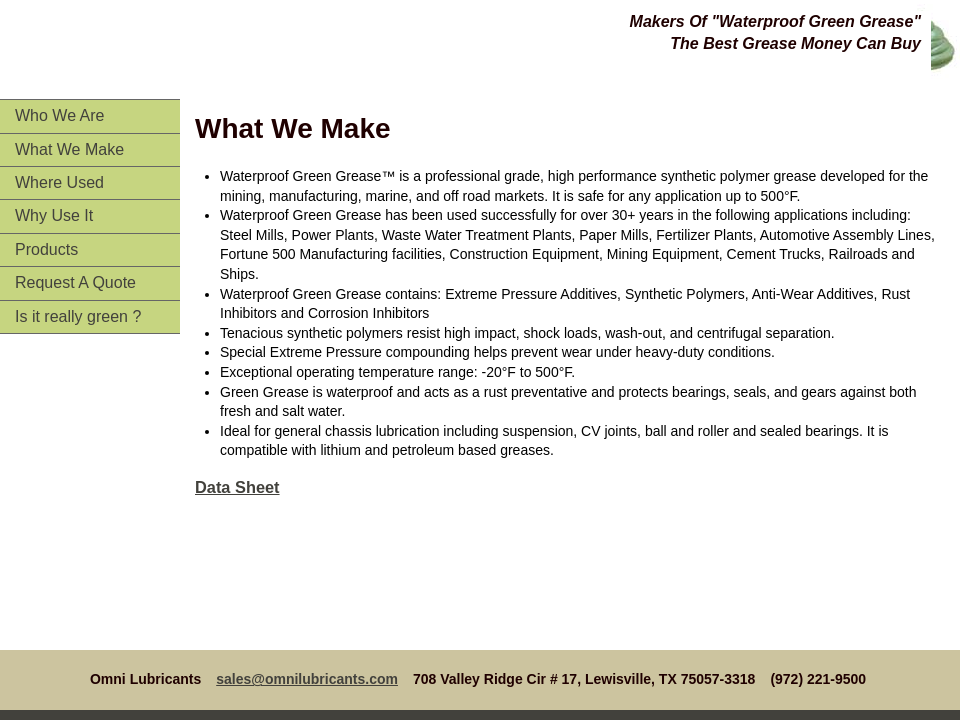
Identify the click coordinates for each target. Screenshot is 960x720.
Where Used (59, 182)
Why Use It (54, 215)
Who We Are (60, 115)
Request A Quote (75, 282)
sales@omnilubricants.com (307, 679)
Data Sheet (237, 487)
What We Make (69, 149)
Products (46, 249)
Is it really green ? (78, 316)
